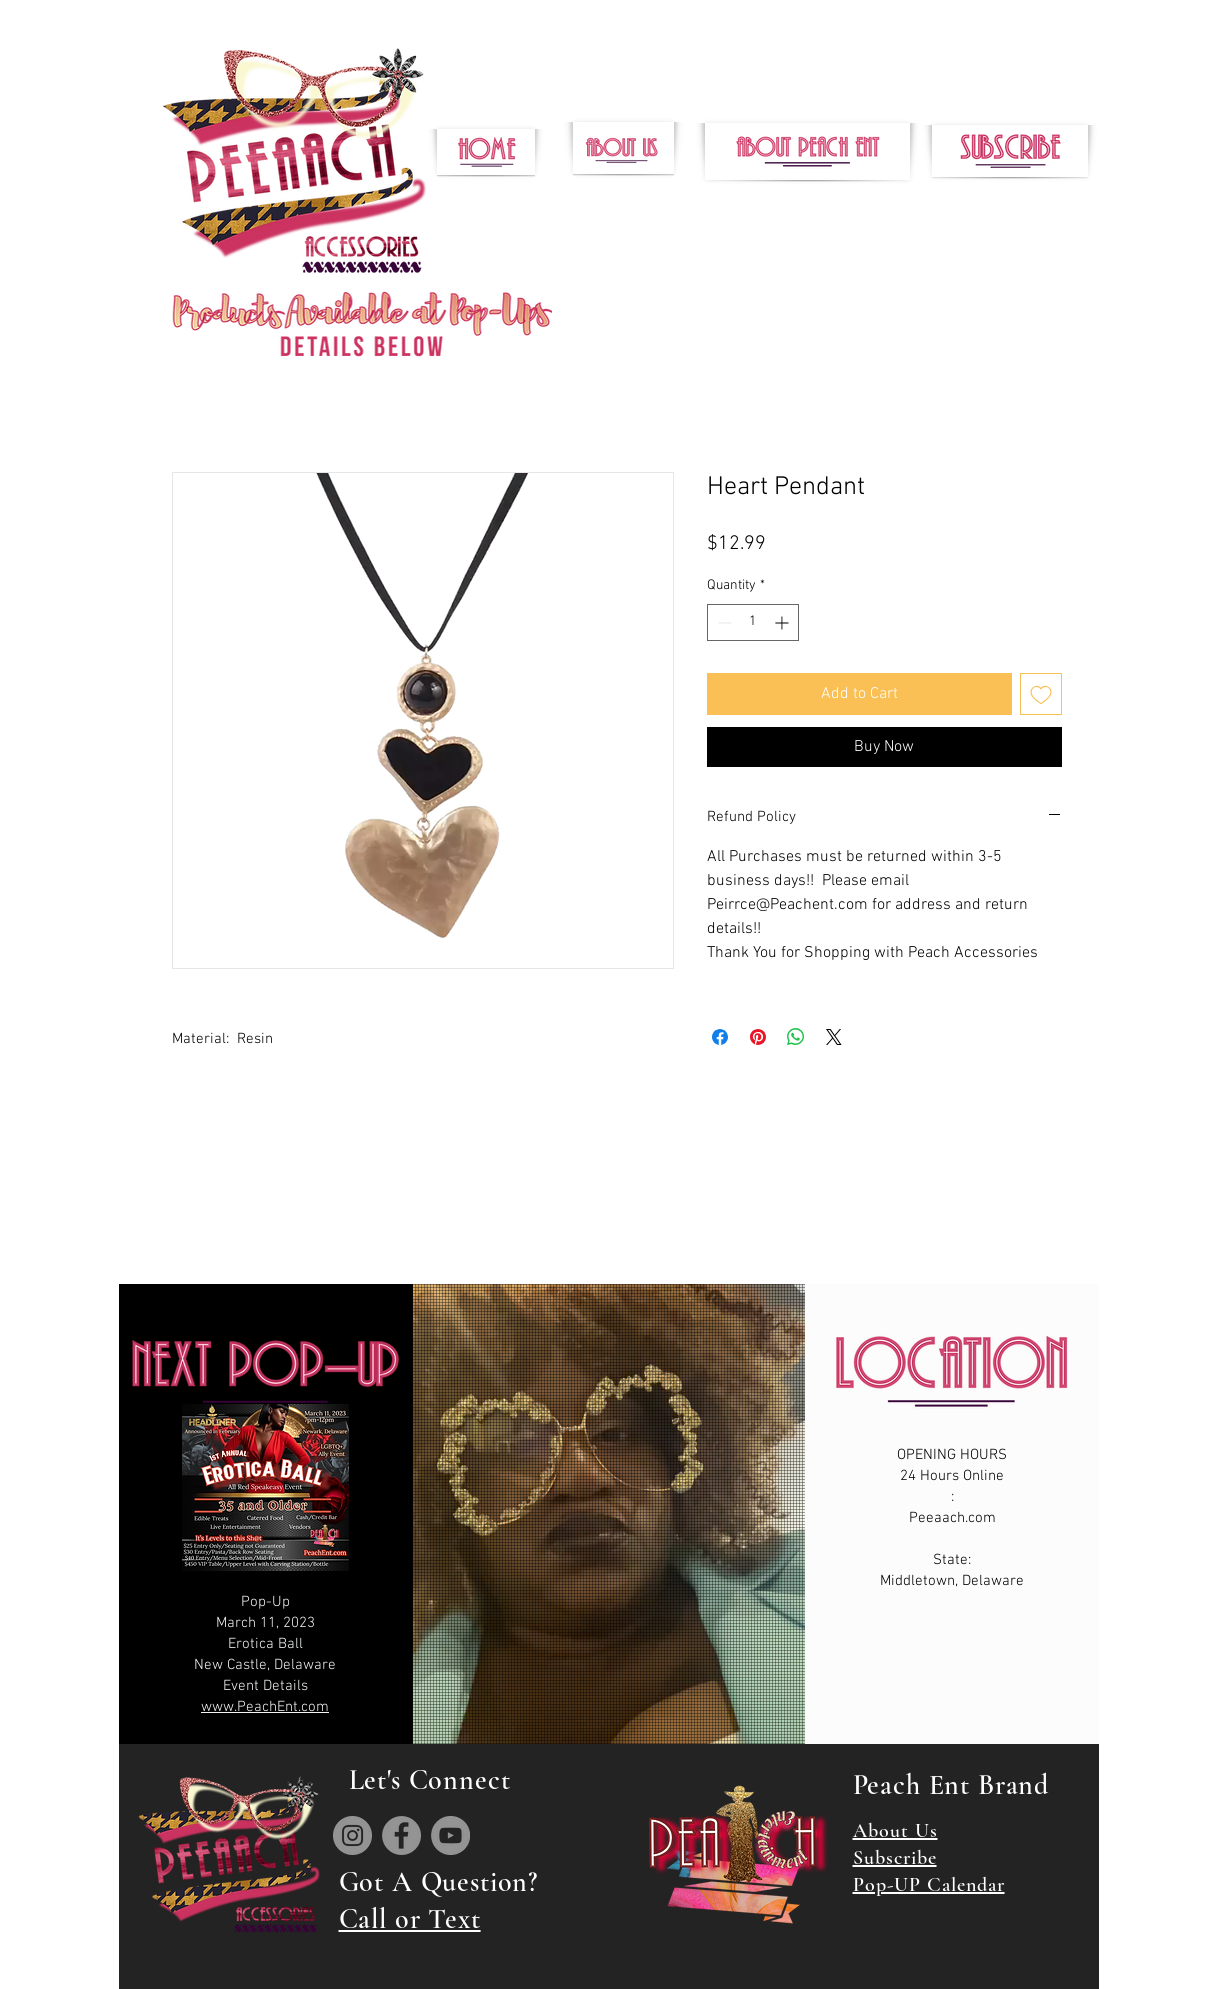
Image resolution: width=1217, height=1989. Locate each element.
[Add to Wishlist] (1041, 694)
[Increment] (783, 622)
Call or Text (410, 1919)
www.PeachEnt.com (265, 1707)
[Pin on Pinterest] (758, 1037)
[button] (1010, 151)
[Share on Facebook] (720, 1037)
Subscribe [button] (895, 1858)
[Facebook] (401, 1835)
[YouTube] (450, 1835)
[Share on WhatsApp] (796, 1037)
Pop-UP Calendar (929, 1885)
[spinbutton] (753, 622)
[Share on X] (834, 1037)
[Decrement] (722, 622)
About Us (895, 1831)
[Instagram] (352, 1835)
